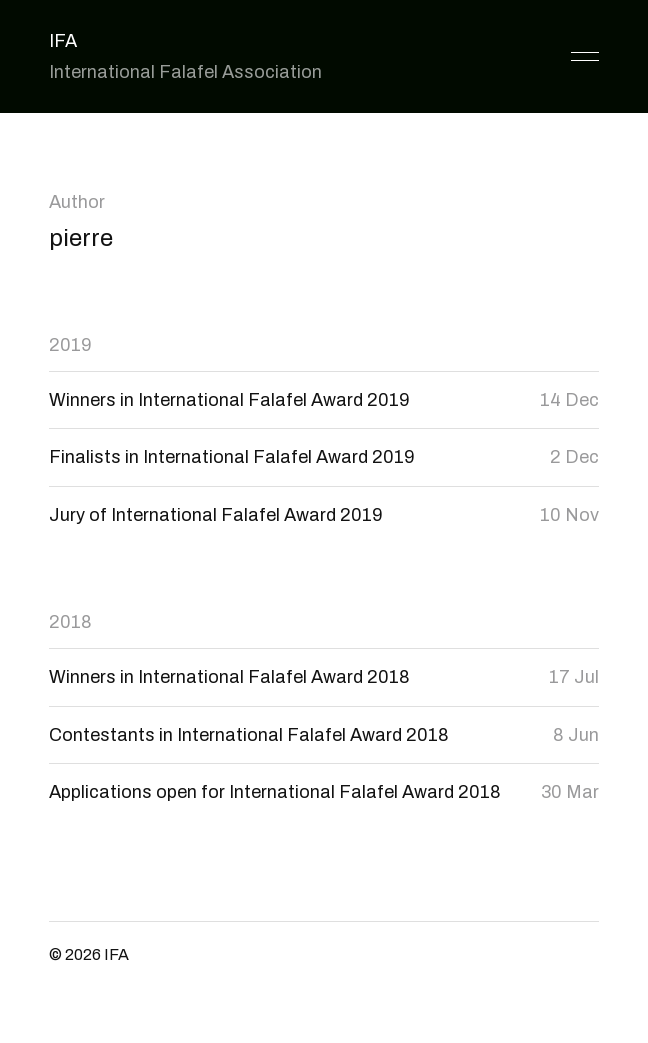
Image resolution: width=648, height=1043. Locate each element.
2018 (70, 622)
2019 (70, 345)
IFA (63, 41)
